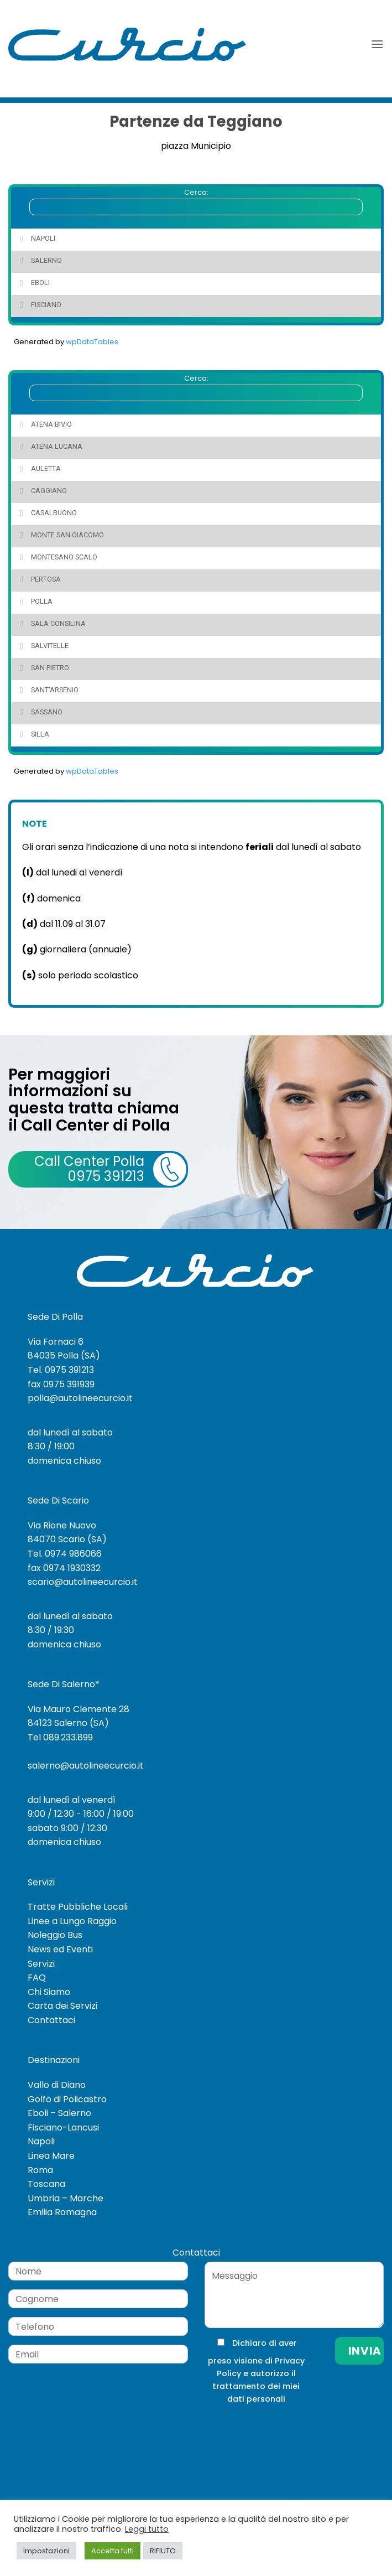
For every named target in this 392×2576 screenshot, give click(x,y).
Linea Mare (51, 2155)
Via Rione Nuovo (62, 1525)
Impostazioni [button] (46, 2551)
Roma (40, 2170)
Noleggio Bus (55, 1935)
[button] (377, 44)
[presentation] (279, 2428)
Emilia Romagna (62, 2212)
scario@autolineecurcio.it (83, 1581)
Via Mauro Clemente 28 (78, 1709)
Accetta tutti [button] (112, 2551)
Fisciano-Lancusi (63, 2127)
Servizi (41, 1963)
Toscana (46, 2184)
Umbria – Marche (65, 2198)
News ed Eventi (60, 1949)
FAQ (37, 1977)
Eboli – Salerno (59, 2113)
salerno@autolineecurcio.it (86, 1765)
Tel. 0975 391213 (61, 1370)
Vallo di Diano (57, 2085)
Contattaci (51, 2020)
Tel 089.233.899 (60, 1737)
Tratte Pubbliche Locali (78, 1906)
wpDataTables (92, 341)
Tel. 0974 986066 (65, 1553)
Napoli (41, 2141)
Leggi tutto (147, 2528)
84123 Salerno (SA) (68, 1723)
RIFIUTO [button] (163, 2551)
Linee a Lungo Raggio (72, 1921)
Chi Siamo (49, 1992)
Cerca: (195, 201)
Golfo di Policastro (67, 2099)
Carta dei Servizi (62, 2005)
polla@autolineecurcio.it (80, 1398)
